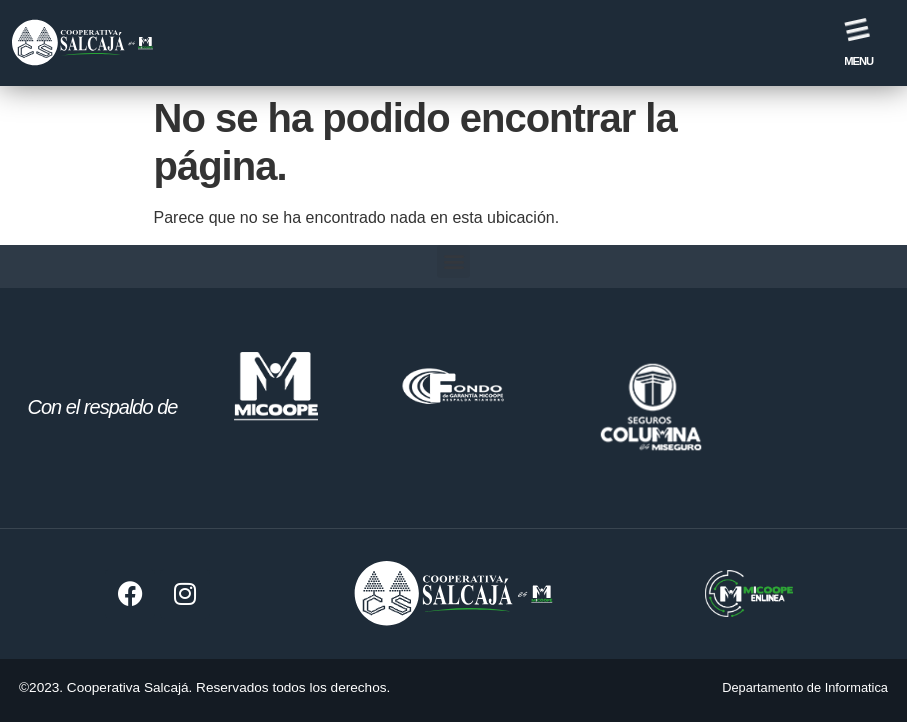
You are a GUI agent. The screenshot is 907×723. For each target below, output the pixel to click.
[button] (453, 261)
